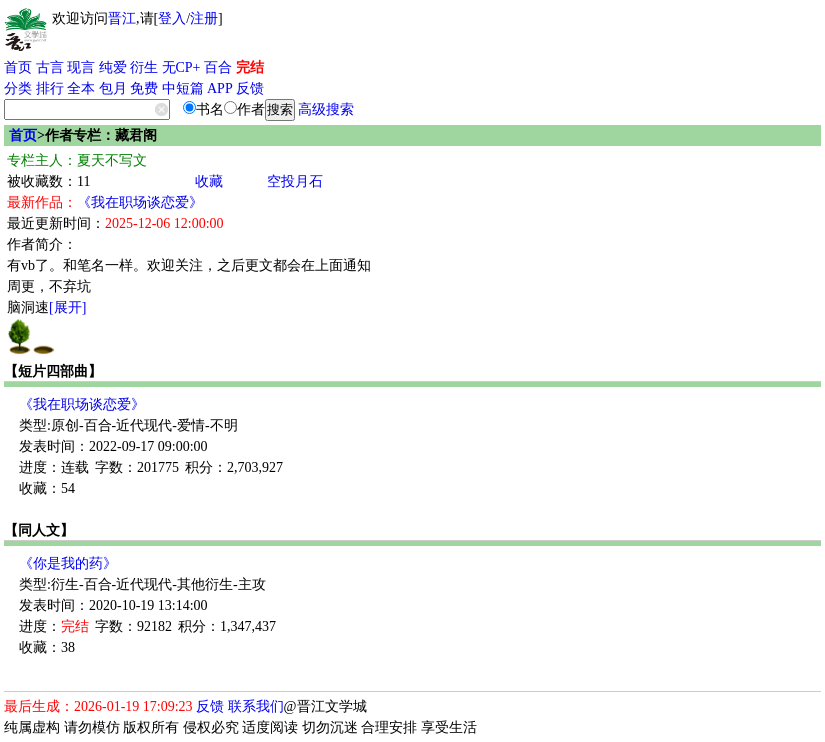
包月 (113, 88)
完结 (250, 67)
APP (220, 88)
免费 (144, 88)
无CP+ (181, 67)
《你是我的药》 (68, 563)
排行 (50, 88)
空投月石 (295, 181)
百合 (218, 67)
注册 (204, 18)
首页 (18, 67)
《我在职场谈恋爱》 (140, 202)
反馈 (250, 88)
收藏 (209, 181)
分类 (18, 88)
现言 (81, 67)
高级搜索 (326, 109)
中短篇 (183, 88)
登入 (172, 18)
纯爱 (113, 67)
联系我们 (256, 706)
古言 (50, 67)
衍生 (144, 67)
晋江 (122, 18)
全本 (81, 88)
